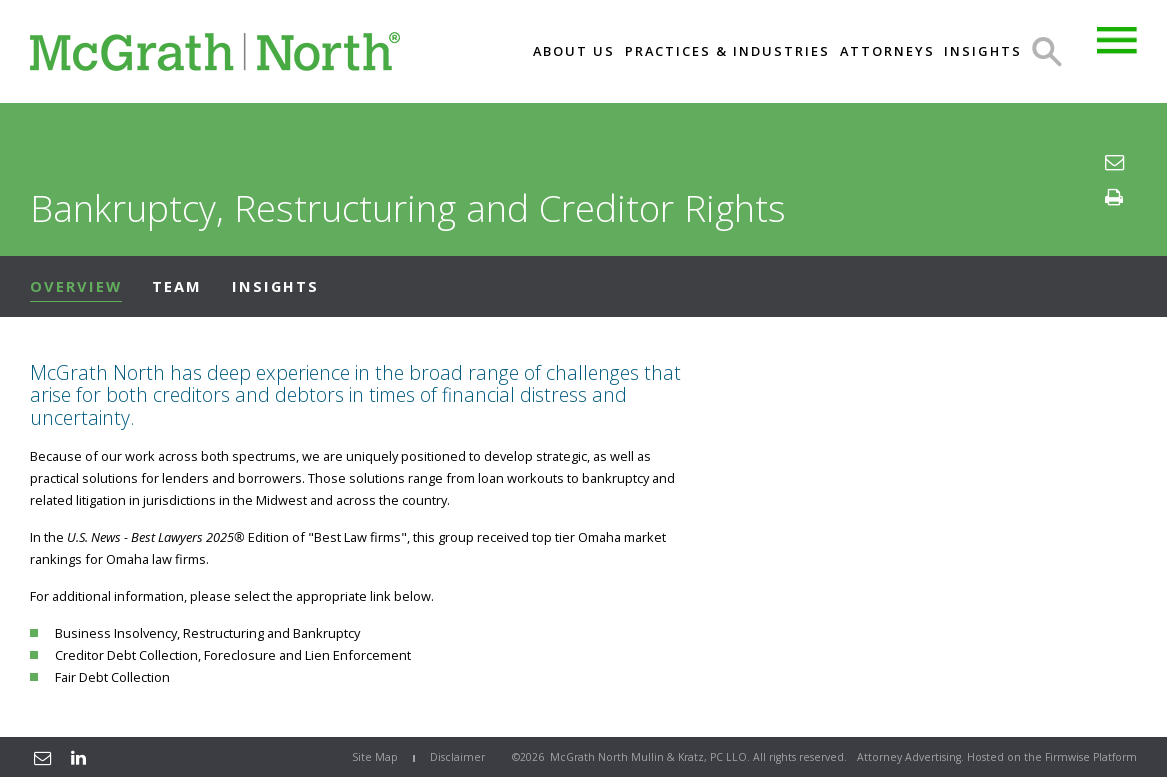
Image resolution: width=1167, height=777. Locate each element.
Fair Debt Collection (112, 677)
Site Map (375, 757)
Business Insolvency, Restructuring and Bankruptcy (207, 633)
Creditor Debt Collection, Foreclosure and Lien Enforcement (233, 655)
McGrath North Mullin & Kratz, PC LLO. (650, 757)
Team (177, 286)
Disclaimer (457, 757)
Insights (275, 286)
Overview (76, 286)
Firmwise (1067, 757)
